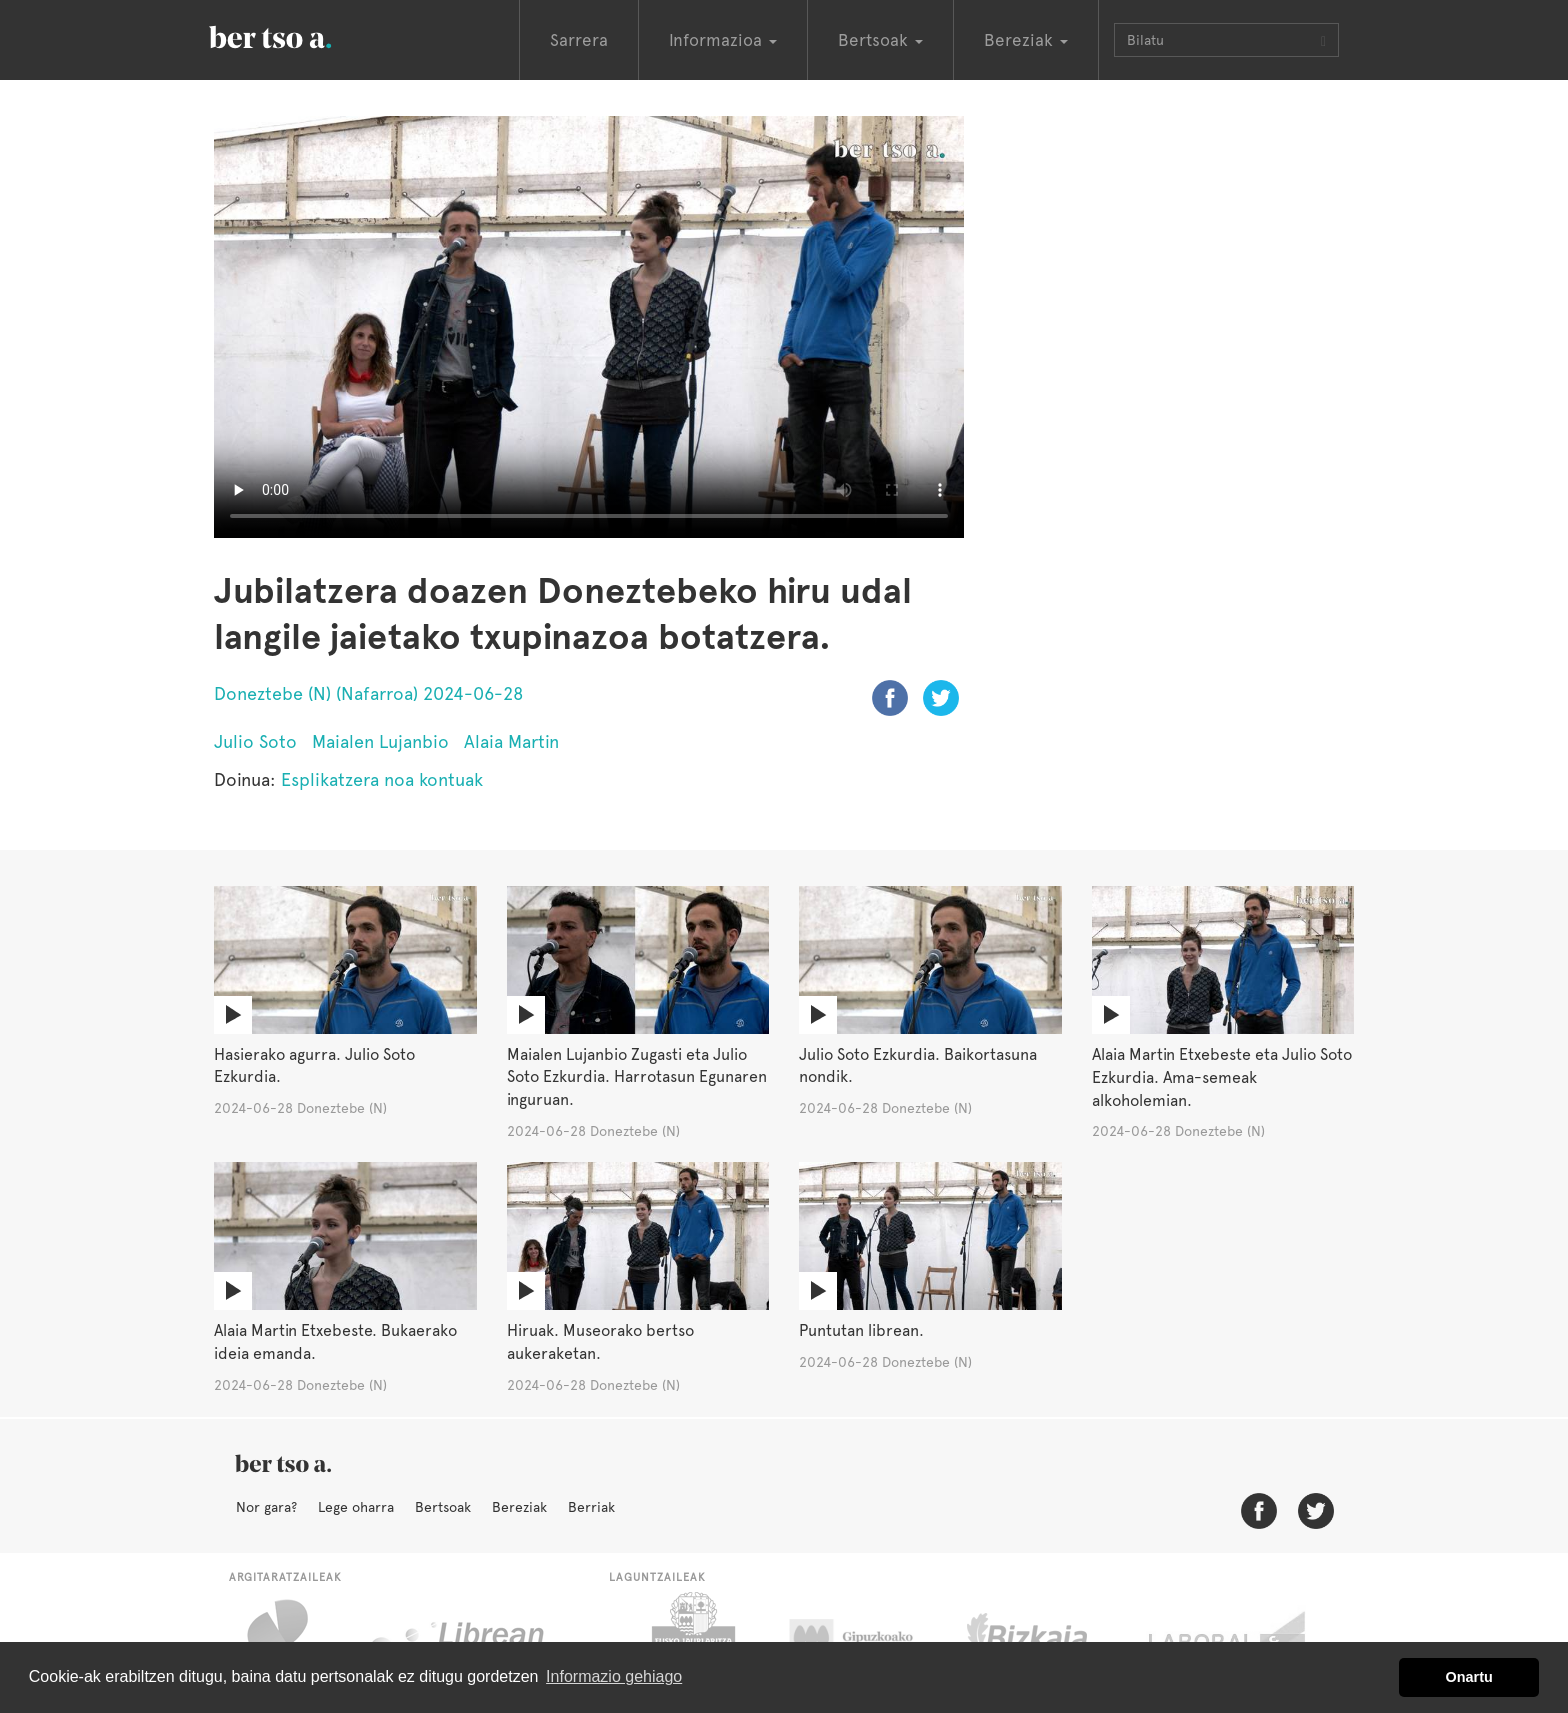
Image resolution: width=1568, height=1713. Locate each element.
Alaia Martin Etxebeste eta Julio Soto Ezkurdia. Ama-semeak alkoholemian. (1222, 1077)
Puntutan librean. (861, 1330)
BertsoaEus (299, 35)
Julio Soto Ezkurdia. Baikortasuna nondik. (918, 1066)
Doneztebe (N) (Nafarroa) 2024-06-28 (369, 693)
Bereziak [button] (1026, 40)
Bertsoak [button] (880, 40)
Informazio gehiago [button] (614, 1676)
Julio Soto (255, 741)
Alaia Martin (511, 741)
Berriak (591, 1507)
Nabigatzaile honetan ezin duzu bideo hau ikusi (589, 327)
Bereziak (519, 1507)
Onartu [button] (1469, 1677)
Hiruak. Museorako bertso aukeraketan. (600, 1342)
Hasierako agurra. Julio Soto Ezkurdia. (314, 1066)
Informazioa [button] (723, 40)
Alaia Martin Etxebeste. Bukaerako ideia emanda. (335, 1342)
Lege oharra (356, 1507)
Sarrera (579, 40)
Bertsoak (443, 1507)
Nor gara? (266, 1507)
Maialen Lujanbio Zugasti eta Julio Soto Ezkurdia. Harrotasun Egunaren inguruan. (637, 1077)
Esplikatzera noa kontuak (382, 779)
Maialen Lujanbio (380, 741)
